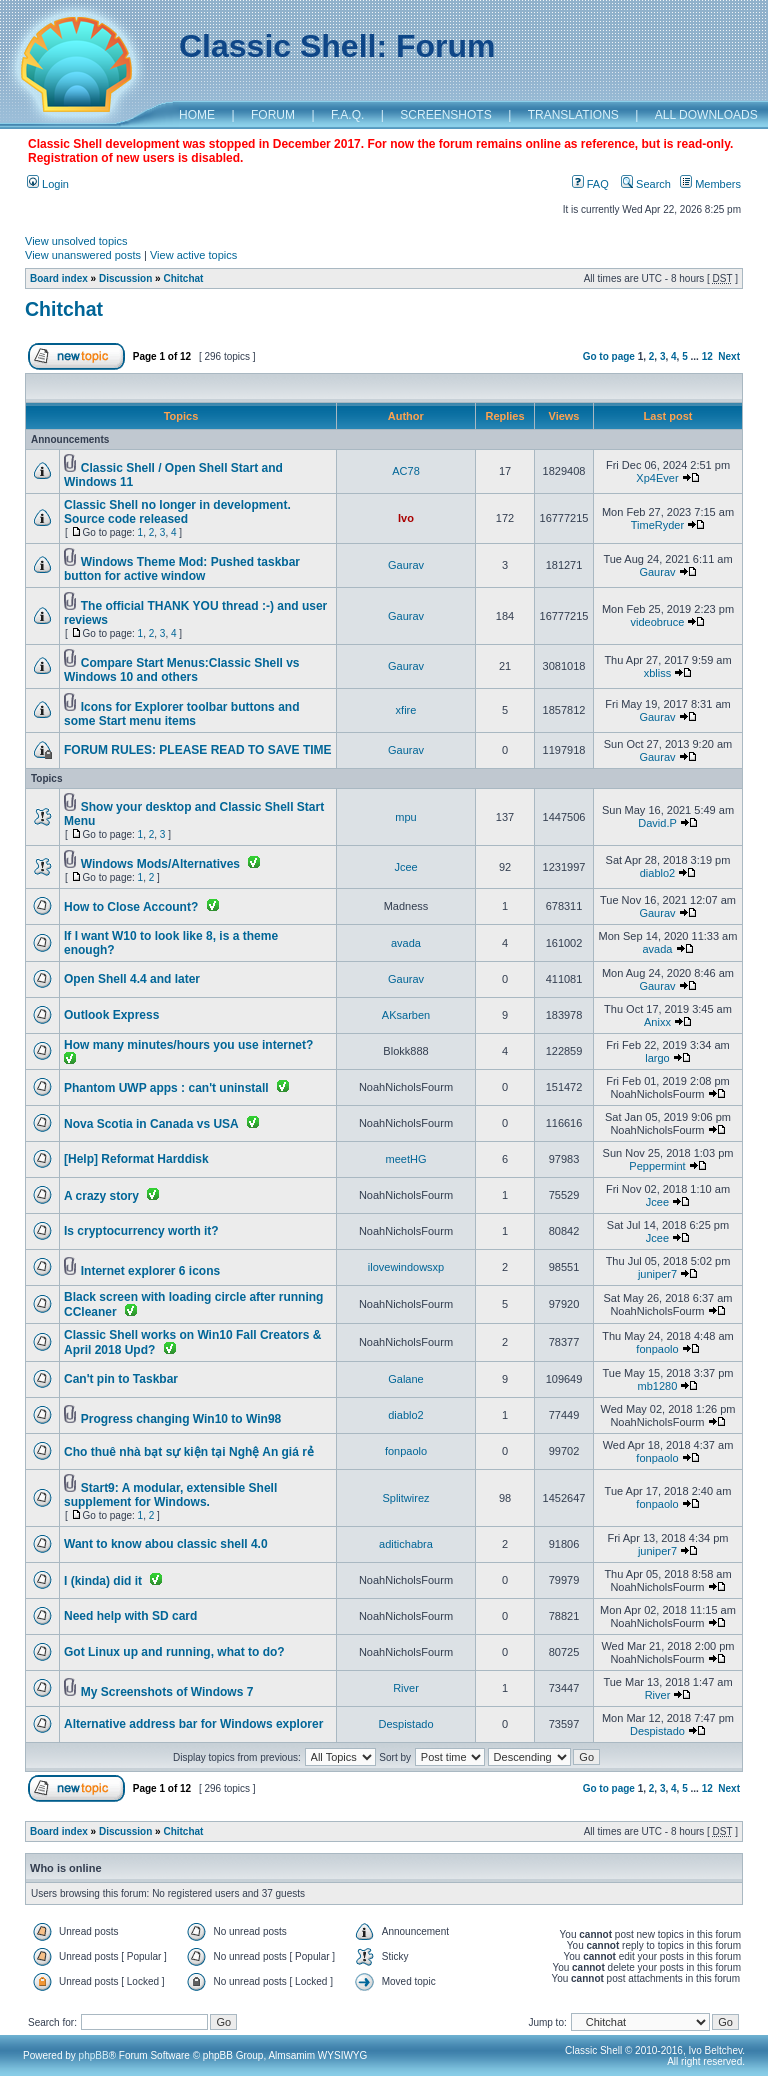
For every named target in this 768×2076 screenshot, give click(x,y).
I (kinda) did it (103, 1581)
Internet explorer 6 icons (150, 1271)
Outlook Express (111, 1015)
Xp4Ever (657, 478)
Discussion (125, 278)
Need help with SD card (130, 1616)
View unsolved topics (76, 241)
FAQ (590, 184)
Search (646, 184)
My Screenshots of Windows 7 (167, 1692)
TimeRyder (657, 525)
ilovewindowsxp (406, 1267)
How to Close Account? (131, 907)
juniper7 (657, 1274)
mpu (405, 817)
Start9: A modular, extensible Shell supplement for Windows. (170, 1495)
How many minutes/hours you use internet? (188, 1045)
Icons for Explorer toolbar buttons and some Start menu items (181, 714)
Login (48, 184)
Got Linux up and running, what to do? (174, 1652)
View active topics (193, 255)
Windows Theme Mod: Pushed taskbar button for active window (182, 569)
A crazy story (101, 1196)
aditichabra (406, 1544)
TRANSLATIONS (573, 115)
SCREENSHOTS (445, 115)
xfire (406, 710)
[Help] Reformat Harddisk (136, 1159)
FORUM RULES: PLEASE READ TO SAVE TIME (198, 750)
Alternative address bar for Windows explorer (193, 1724)
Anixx (657, 1022)
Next (729, 356)
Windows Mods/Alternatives (160, 864)
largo (657, 1058)
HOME (197, 115)
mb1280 (658, 1386)
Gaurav (406, 565)
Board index (59, 278)
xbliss (658, 673)
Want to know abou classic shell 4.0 (166, 1544)
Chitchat (183, 278)
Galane (405, 1379)
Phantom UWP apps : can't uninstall (166, 1088)
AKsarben (406, 1015)
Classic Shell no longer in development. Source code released (177, 512)
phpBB (94, 2055)
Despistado (405, 1724)
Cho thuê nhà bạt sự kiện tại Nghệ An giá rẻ (189, 1452)
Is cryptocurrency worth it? (141, 1231)
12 (707, 356)
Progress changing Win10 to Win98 (181, 1419)
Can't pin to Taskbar (121, 1379)
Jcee (405, 867)
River (406, 1688)
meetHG (406, 1159)
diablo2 (657, 873)
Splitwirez (405, 1498)
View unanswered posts (83, 255)
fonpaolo (657, 1349)
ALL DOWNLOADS (706, 115)
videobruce (658, 622)
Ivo (406, 518)
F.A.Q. (347, 115)
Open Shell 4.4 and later (132, 979)
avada (406, 943)
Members (710, 184)
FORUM (273, 115)
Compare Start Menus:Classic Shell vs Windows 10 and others (182, 670)
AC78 (406, 471)
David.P (657, 823)
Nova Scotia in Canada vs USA (151, 1124)
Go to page (609, 356)
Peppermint (657, 1166)
